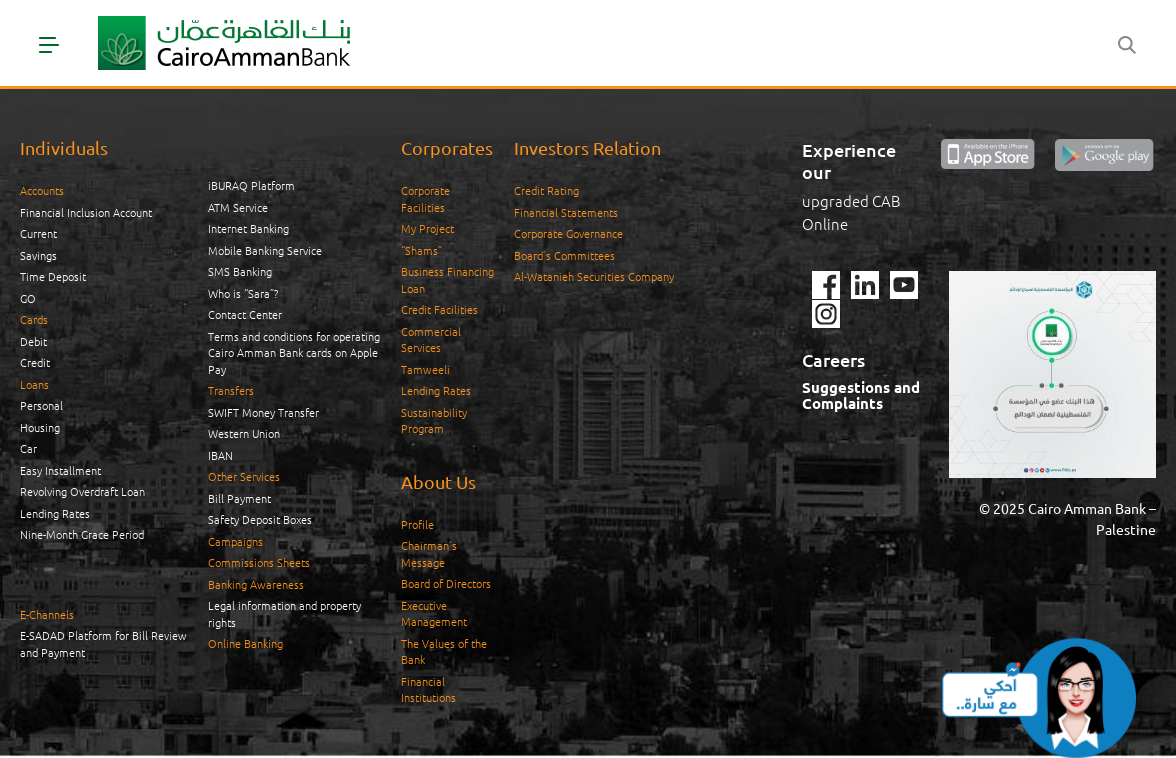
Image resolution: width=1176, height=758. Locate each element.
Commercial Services (431, 339)
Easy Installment (60, 470)
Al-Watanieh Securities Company (594, 276)
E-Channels (47, 614)
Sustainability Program (434, 420)
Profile (417, 524)
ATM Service (238, 207)
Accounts (42, 190)
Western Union (244, 433)
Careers (833, 359)
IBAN (220, 455)
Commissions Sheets (259, 562)
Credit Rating (546, 190)
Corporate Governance (568, 233)
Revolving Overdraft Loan (82, 491)
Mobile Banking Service (265, 250)
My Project (427, 228)
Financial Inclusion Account (86, 212)
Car (28, 448)
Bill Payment (239, 498)
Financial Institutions (428, 689)
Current (38, 233)
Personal (41, 405)
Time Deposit (53, 276)
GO (28, 298)
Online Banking (245, 643)
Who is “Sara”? (243, 293)
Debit (33, 341)
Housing (40, 427)
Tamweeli (425, 369)
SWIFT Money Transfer (263, 412)
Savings (38, 255)
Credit (35, 362)
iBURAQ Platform (251, 185)
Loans (34, 384)
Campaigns (235, 541)
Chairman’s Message (429, 553)
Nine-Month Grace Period (82, 534)
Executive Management (434, 613)
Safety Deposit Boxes (260, 519)
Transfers (231, 390)
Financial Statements (566, 212)
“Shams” (421, 250)
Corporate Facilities (425, 198)
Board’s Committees (564, 255)
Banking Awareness (256, 584)
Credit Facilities (439, 309)
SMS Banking (240, 271)
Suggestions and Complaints (861, 395)
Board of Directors (446, 583)
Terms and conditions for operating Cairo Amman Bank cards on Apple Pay (294, 352)
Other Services (244, 476)
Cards (34, 319)
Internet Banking (248, 228)
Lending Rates (55, 513)
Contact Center (245, 314)
